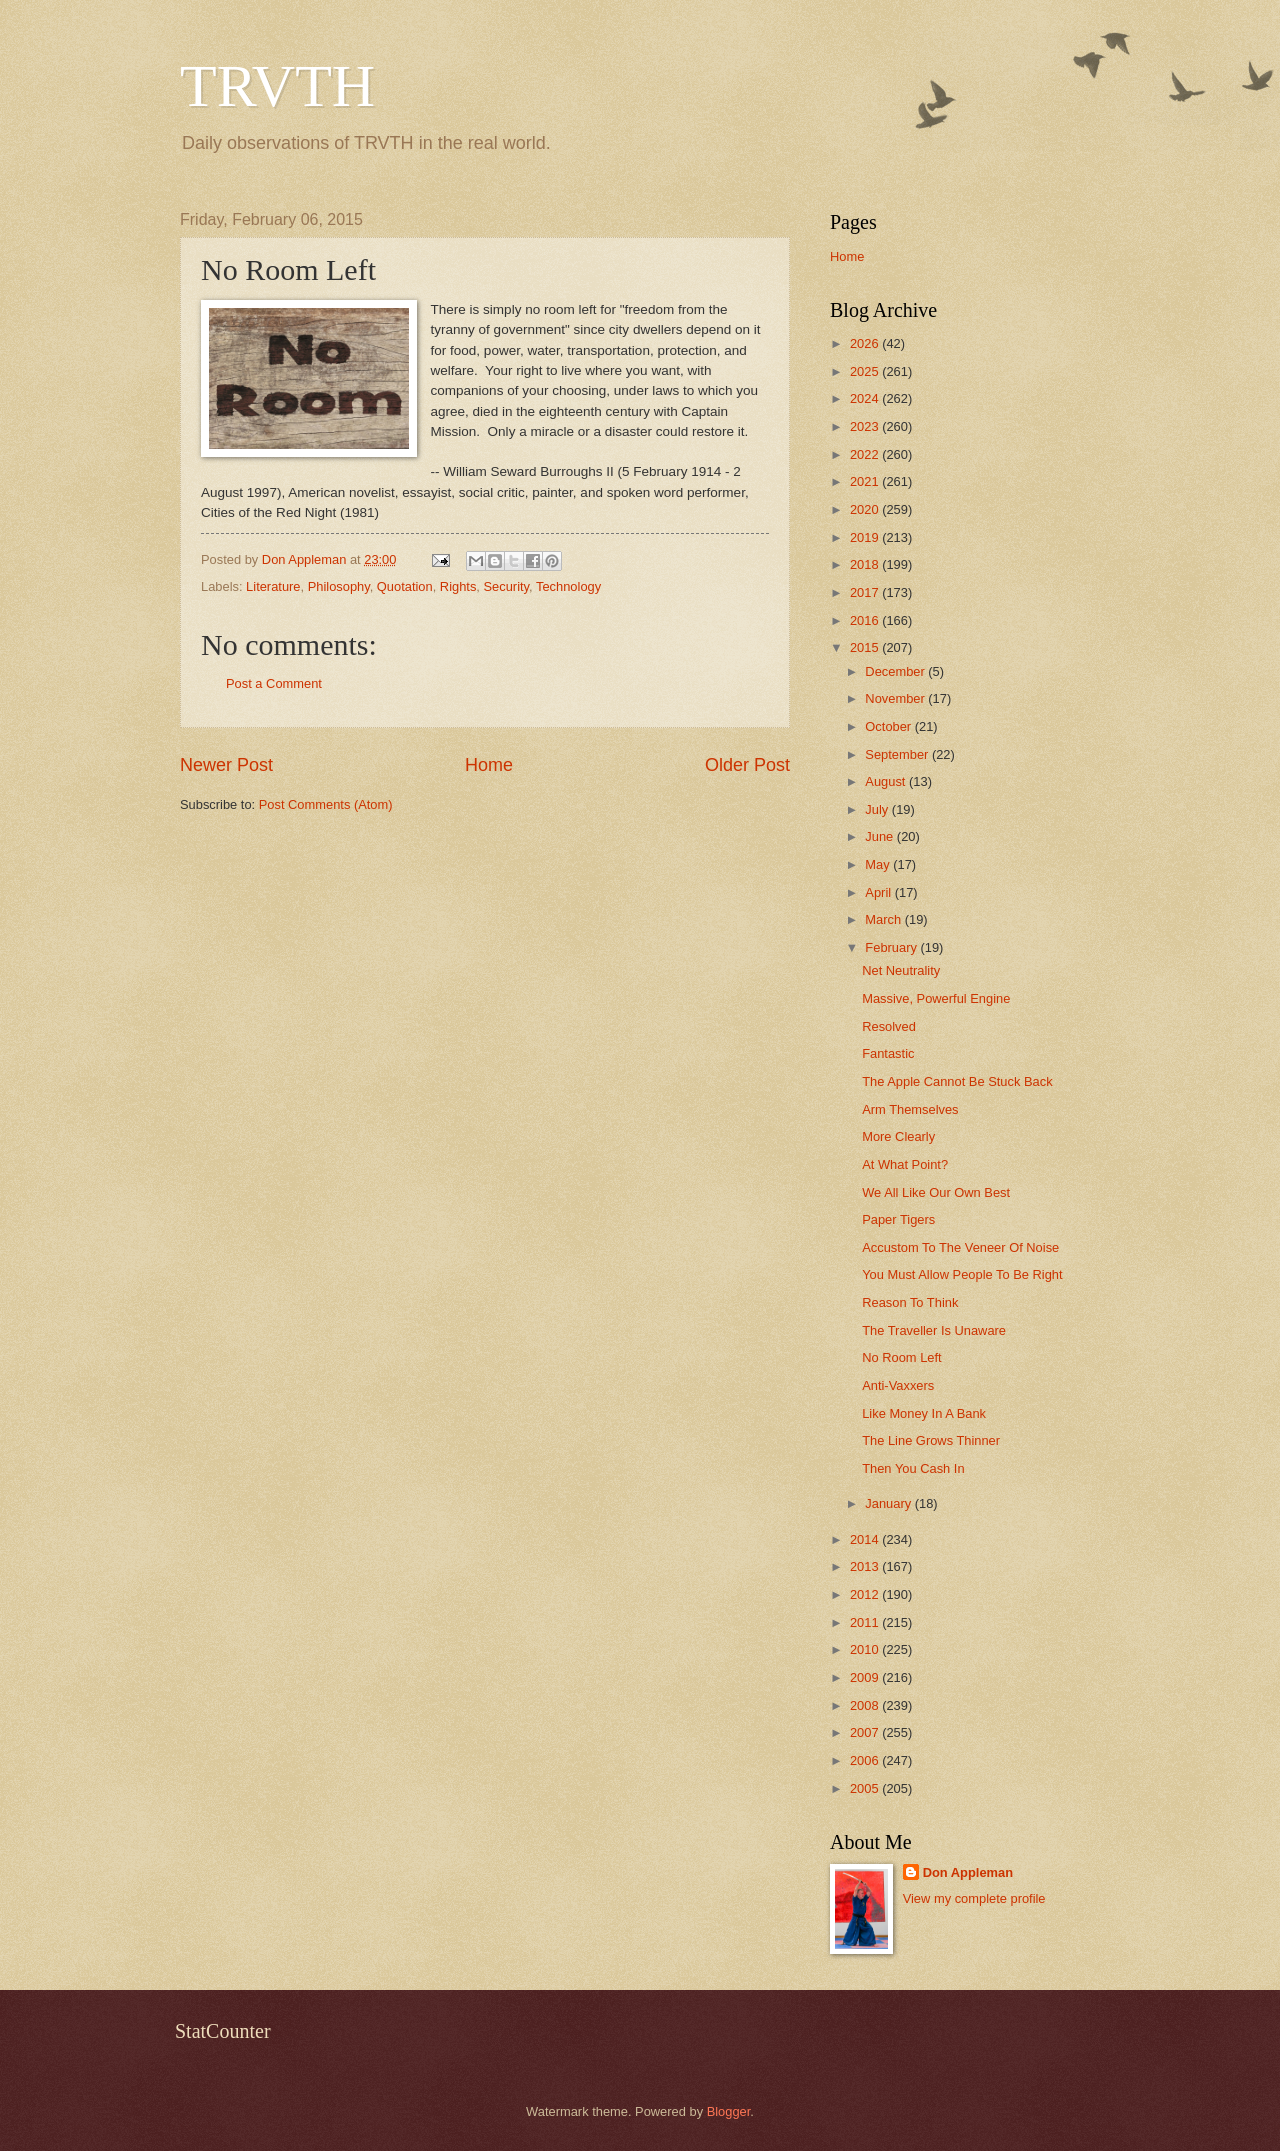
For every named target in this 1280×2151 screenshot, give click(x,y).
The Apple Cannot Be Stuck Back (957, 1081)
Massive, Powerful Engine (936, 998)
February (892, 947)
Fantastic (888, 1053)
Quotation (405, 586)
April (879, 892)
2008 (866, 1705)
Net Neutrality (901, 970)
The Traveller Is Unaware (934, 1330)
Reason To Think (910, 1302)
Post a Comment (274, 683)
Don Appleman (968, 1872)
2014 (866, 1539)
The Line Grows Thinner (931, 1440)
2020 (866, 509)
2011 (866, 1622)
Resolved (889, 1026)
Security (507, 586)
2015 (866, 647)
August (887, 781)
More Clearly (898, 1136)
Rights (458, 586)
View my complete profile (974, 1898)
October (889, 726)
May (879, 864)
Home (489, 765)
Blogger (729, 2111)
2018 (866, 564)
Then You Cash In (913, 1468)
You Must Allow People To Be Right (962, 1274)
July (878, 809)
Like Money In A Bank (924, 1413)
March (884, 919)
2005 (866, 1788)
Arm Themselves (910, 1109)
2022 (866, 454)
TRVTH (277, 86)
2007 (866, 1732)
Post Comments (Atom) (326, 804)
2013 (866, 1566)
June (881, 836)
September (898, 754)
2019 (866, 537)
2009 (866, 1677)
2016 (866, 620)
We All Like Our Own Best (936, 1192)
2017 (866, 592)
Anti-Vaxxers (898, 1385)
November (896, 698)
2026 (866, 343)
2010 (866, 1649)
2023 (866, 426)
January (889, 1503)
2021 (866, 481)
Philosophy (339, 586)
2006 (866, 1760)
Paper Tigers (898, 1219)
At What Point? (905, 1164)
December (896, 671)
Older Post (747, 765)
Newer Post (226, 765)
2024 (866, 398)
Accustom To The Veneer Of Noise (960, 1247)
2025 (866, 371)
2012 (866, 1594)
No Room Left (901, 1357)
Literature (273, 586)
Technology (568, 586)
